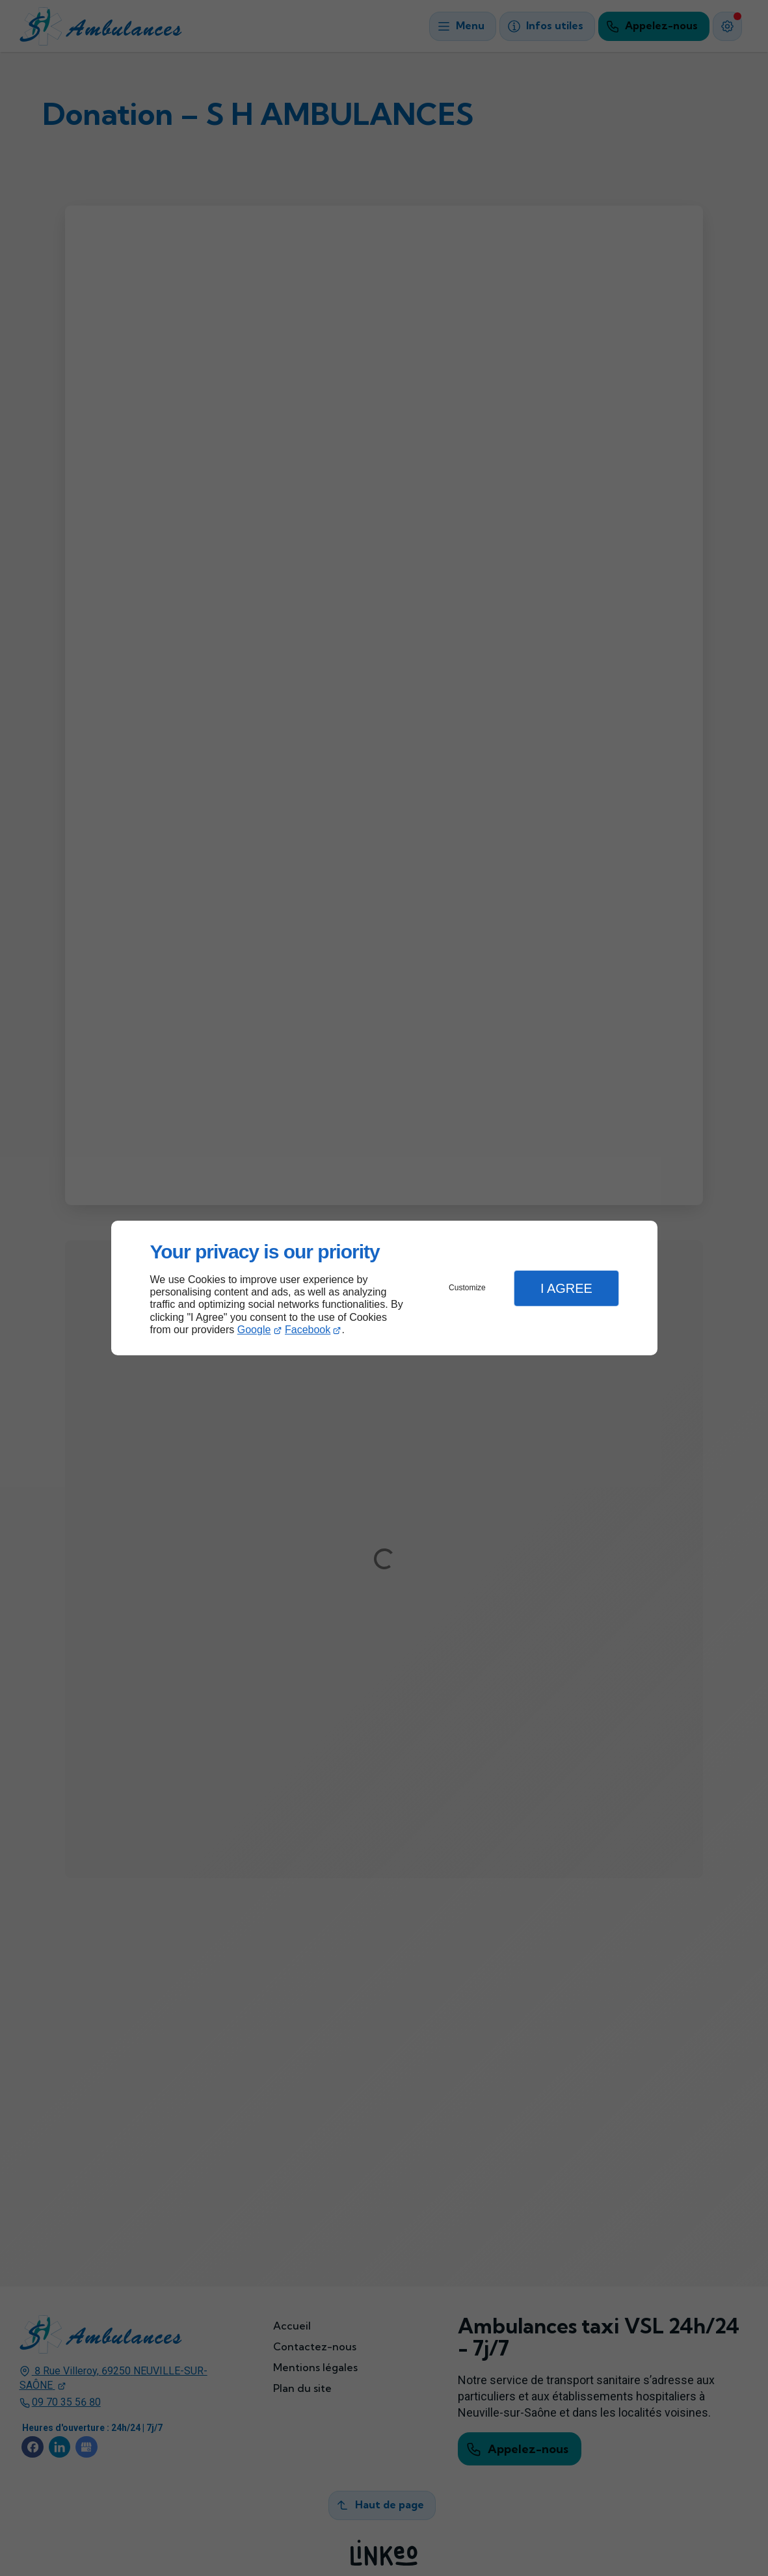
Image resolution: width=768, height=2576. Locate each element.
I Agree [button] (566, 1288)
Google (254, 1329)
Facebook (307, 1329)
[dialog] (384, 1288)
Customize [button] (467, 1287)
